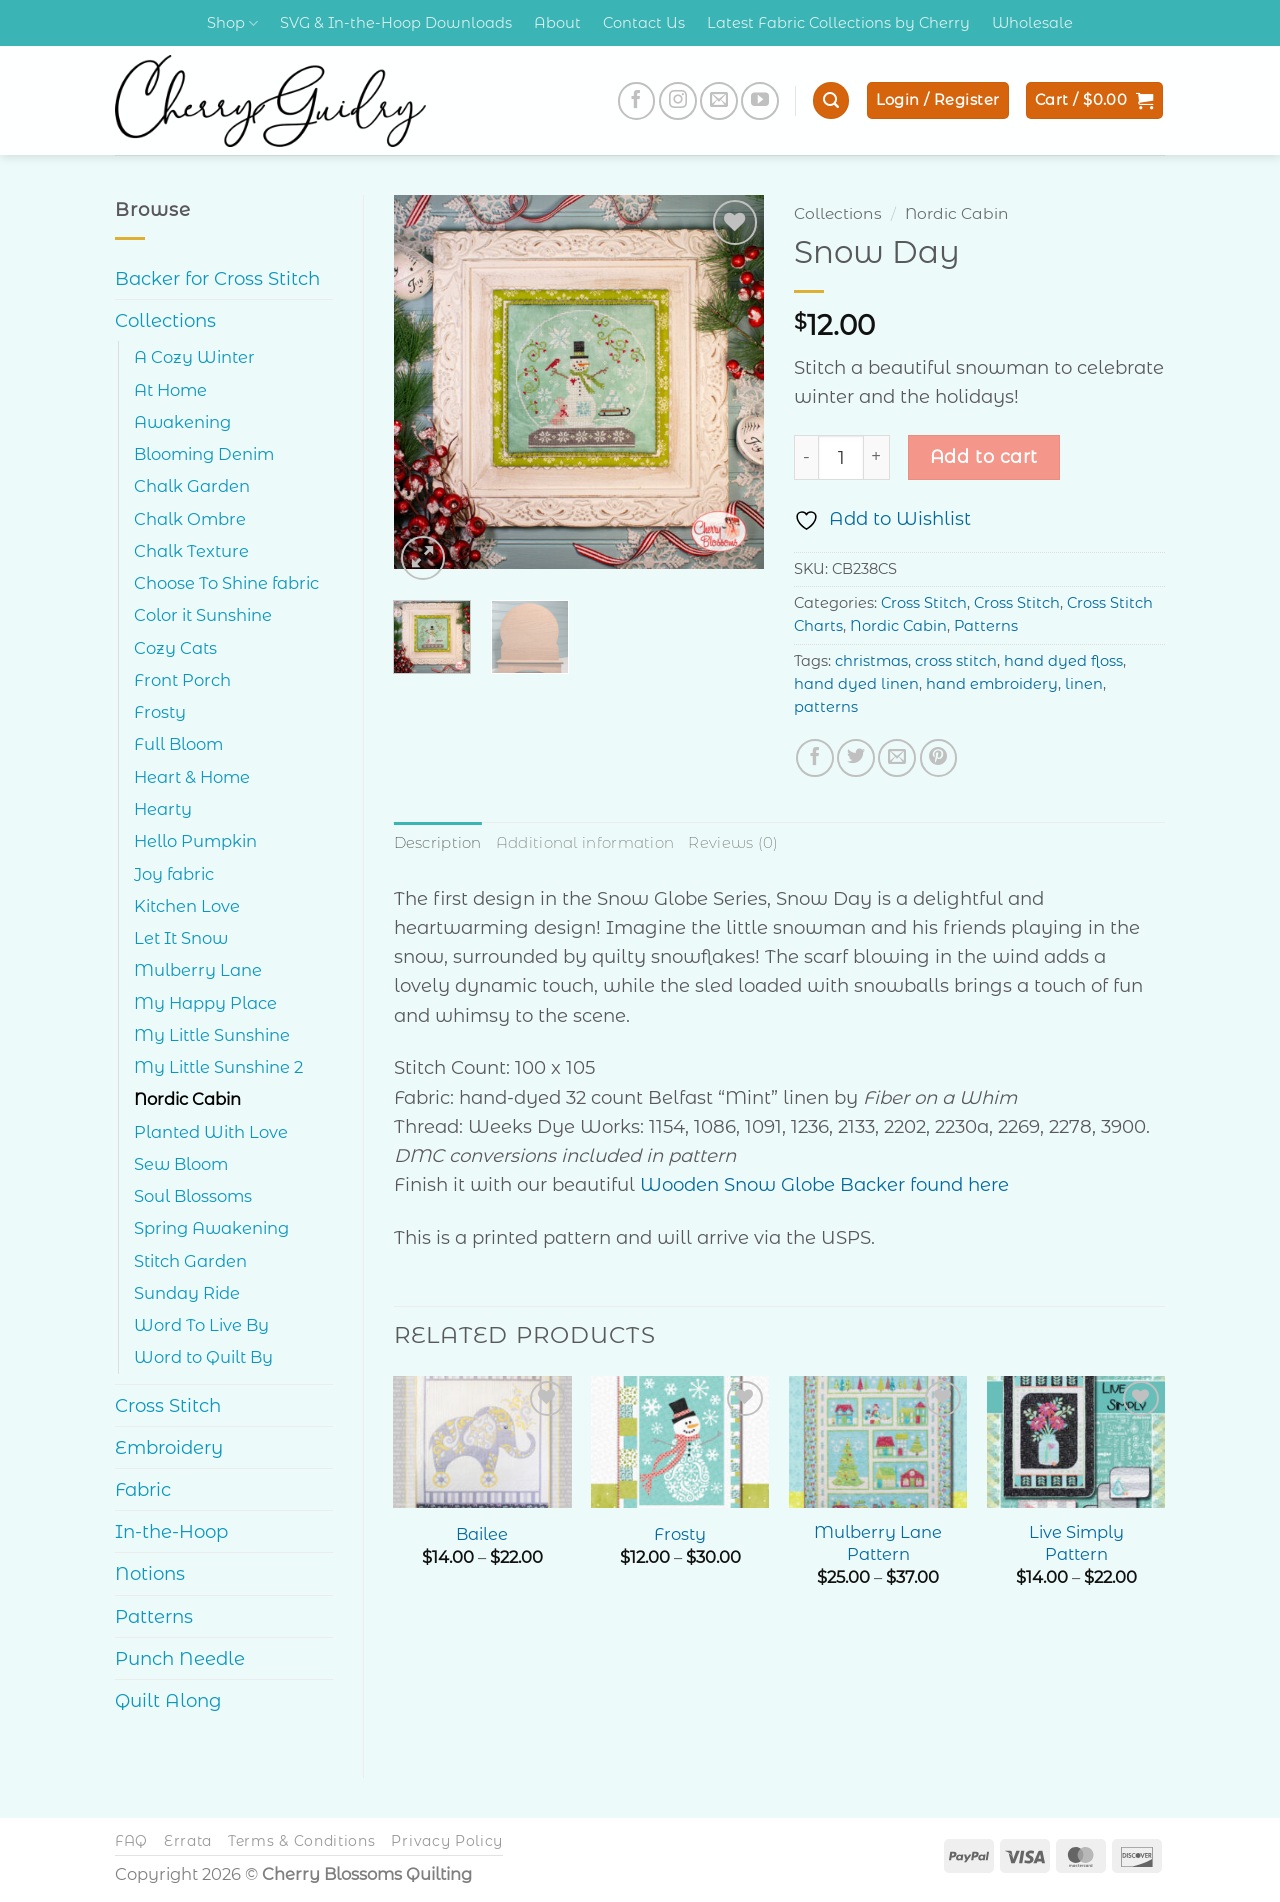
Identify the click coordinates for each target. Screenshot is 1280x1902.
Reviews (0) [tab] (732, 843)
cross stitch (956, 661)
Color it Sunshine (203, 615)
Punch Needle (180, 1658)
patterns (826, 707)
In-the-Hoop (171, 1531)
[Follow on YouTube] (760, 101)
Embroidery (169, 1447)
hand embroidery (992, 684)
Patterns (154, 1616)
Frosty (160, 712)
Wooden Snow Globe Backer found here (824, 1184)
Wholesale (1032, 23)
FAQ (131, 1841)
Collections (165, 320)
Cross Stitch (168, 1405)
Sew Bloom (181, 1164)
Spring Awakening (211, 1228)
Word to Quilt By (203, 1357)
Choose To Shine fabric (226, 583)
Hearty (163, 809)
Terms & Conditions (302, 1841)
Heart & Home (192, 777)
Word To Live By (201, 1325)
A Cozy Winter (194, 357)
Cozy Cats (175, 648)
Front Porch (182, 680)
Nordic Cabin (187, 1099)
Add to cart (984, 456)
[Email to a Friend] (897, 758)
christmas (871, 661)
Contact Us (644, 23)
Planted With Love (211, 1132)
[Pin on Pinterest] (939, 758)
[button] (831, 100)
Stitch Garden (190, 1261)
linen (1084, 684)
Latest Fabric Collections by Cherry (838, 23)
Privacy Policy (447, 1841)
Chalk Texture (191, 551)
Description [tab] (438, 843)
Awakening (182, 422)
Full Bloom (178, 744)
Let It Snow (181, 938)
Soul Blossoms (193, 1196)
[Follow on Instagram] (678, 101)
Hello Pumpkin (195, 841)
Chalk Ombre (190, 519)
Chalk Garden (192, 486)
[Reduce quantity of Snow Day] (806, 458)
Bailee (482, 1533)
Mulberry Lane (198, 970)
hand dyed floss (1063, 661)
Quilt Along (168, 1700)
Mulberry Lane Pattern (878, 1542)
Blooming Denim (204, 454)
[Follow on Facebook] (637, 101)
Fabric (143, 1489)
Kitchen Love (187, 906)
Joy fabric (174, 874)
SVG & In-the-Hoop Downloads (396, 23)
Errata (188, 1841)
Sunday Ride (187, 1293)
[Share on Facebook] (815, 758)
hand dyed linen (856, 684)
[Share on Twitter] (856, 758)
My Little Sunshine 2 (218, 1067)
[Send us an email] (719, 101)
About (557, 23)
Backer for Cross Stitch (217, 278)
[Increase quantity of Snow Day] (877, 458)
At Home (170, 390)
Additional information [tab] (585, 843)
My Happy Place (205, 1003)
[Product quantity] (841, 458)
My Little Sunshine (212, 1035)
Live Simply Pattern (1076, 1542)
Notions (150, 1573)
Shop (232, 23)
